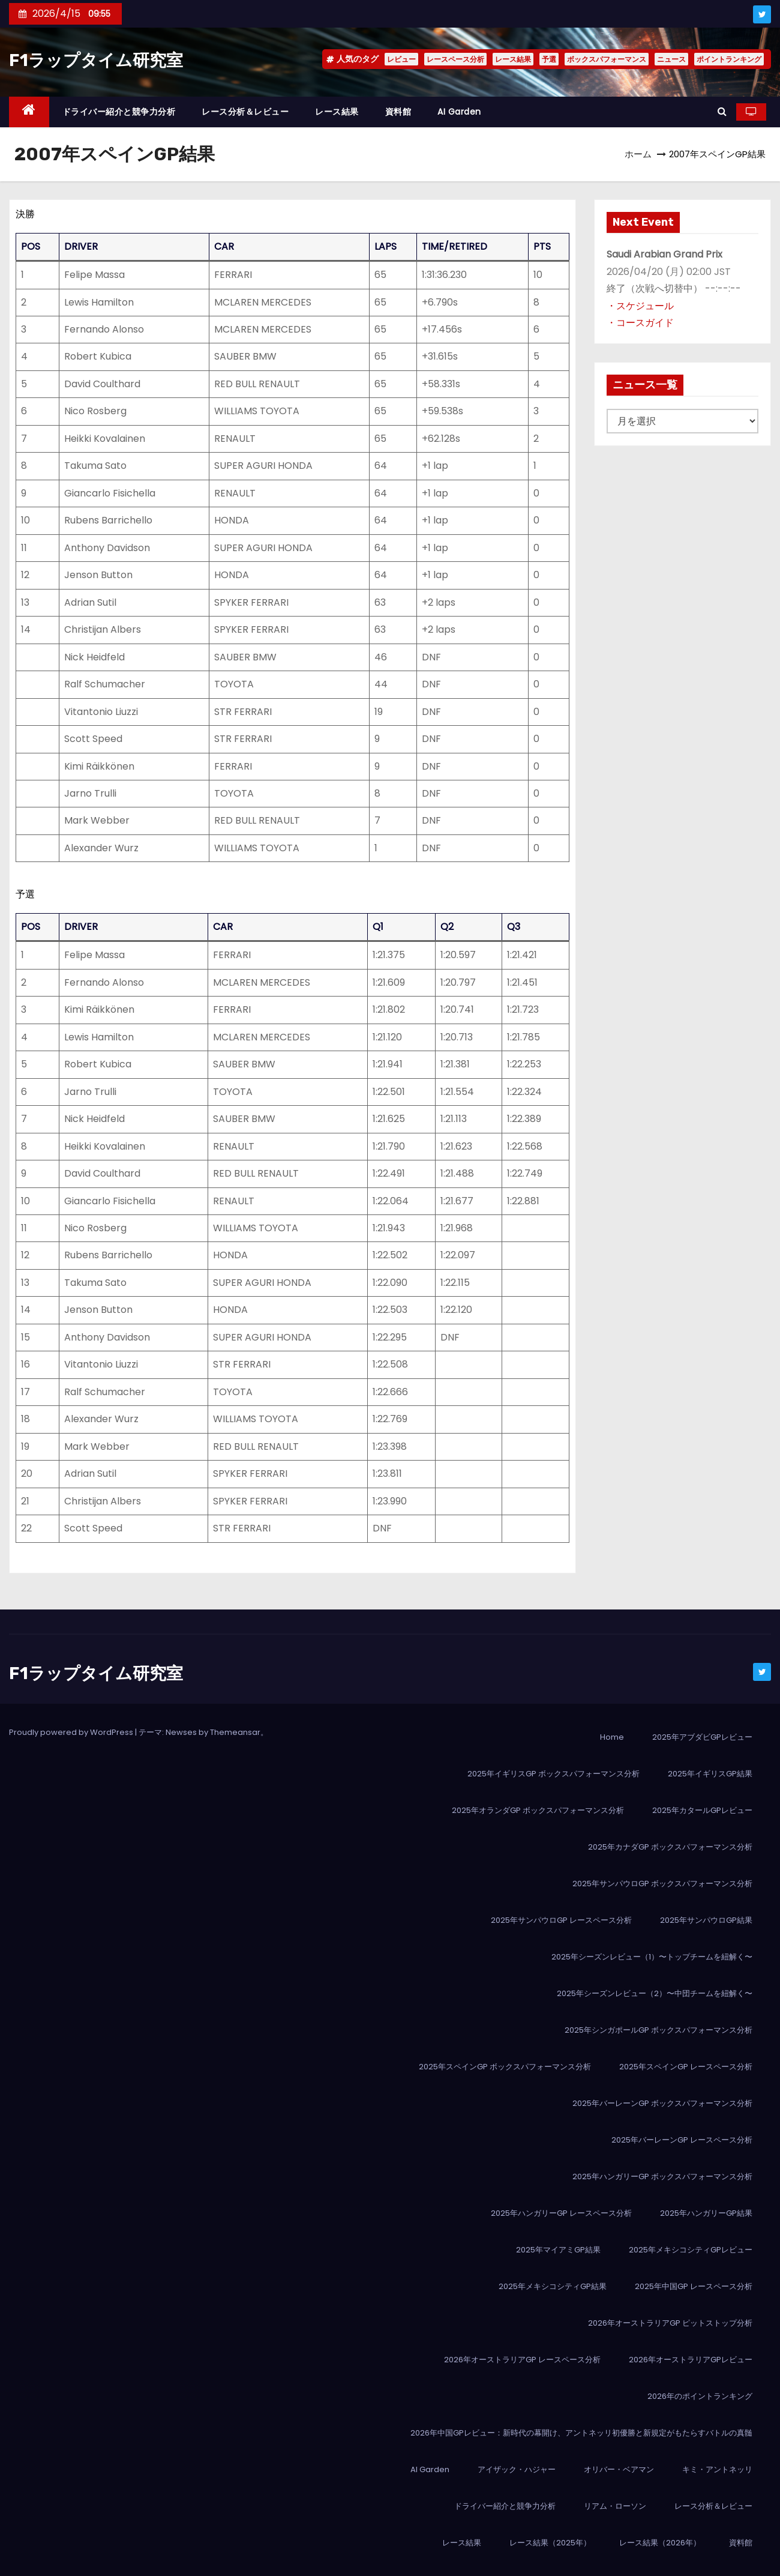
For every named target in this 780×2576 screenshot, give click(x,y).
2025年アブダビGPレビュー (702, 1737)
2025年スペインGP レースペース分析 (685, 2066)
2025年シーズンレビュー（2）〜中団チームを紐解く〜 (654, 1993)
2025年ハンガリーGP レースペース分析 (561, 2213)
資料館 (398, 112)
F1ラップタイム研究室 (96, 60)
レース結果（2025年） (550, 2542)
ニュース (671, 59)
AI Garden (459, 112)
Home (612, 1737)
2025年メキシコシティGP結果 (553, 2286)
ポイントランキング (729, 59)
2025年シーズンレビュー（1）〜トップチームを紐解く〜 (651, 1956)
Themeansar (235, 1732)
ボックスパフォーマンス (606, 59)
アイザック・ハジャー (517, 2469)
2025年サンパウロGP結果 (706, 1920)
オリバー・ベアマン (619, 2469)
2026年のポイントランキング (699, 2396)
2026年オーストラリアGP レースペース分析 (522, 2359)
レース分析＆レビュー (245, 112)
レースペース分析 (455, 59)
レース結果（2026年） (660, 2542)
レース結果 (513, 59)
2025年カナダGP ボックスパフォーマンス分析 (670, 1847)
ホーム (638, 154)
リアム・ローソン (615, 2506)
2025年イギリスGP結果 (710, 1773)
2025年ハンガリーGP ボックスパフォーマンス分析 (662, 2176)
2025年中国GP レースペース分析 (693, 2286)
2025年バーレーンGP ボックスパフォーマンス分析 (662, 2103)
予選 (549, 59)
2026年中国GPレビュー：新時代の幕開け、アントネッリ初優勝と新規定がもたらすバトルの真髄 (581, 2433)
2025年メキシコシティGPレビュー (690, 2249)
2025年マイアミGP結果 (558, 2249)
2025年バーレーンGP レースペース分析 (681, 2140)
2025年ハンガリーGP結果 (706, 2213)
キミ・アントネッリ (717, 2469)
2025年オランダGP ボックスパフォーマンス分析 (538, 1810)
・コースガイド (640, 323)
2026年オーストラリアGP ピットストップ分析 (670, 2323)
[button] (722, 111)
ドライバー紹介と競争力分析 (119, 112)
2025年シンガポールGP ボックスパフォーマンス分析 (658, 2030)
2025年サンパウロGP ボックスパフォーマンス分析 (662, 1883)
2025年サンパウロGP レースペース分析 (561, 1920)
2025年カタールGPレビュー (702, 1810)
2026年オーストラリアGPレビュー (690, 2359)
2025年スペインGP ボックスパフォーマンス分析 (505, 2066)
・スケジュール (640, 306)
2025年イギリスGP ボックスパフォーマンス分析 (553, 1773)
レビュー (401, 59)
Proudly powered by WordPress (72, 1732)
